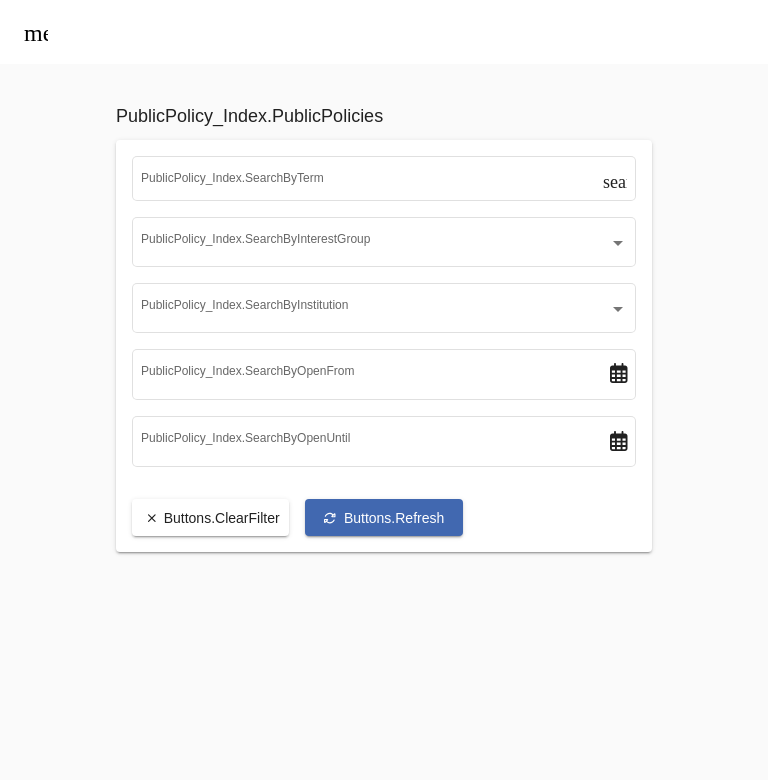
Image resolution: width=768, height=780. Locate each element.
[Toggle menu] (36, 32)
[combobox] (384, 254)
